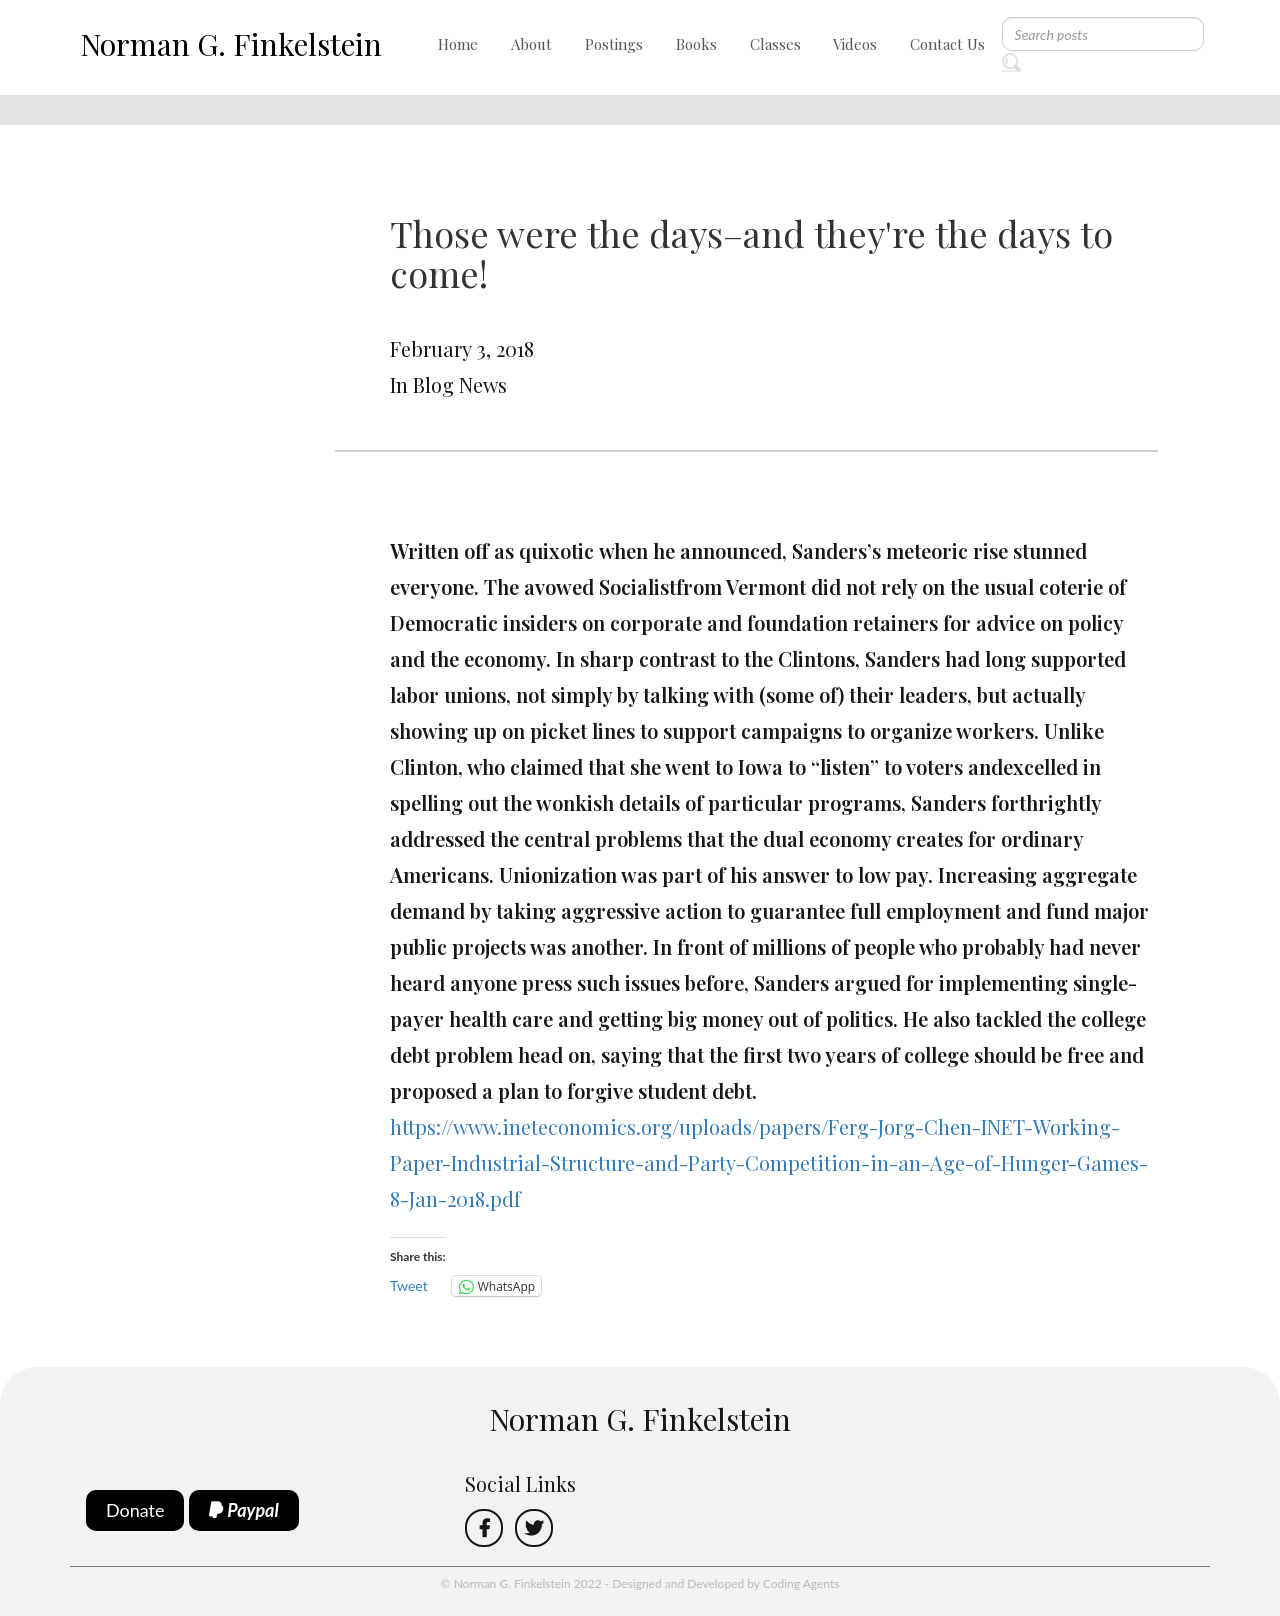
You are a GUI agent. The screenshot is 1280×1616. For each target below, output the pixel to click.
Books (696, 44)
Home (458, 44)
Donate (135, 1510)
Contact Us (947, 44)
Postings (614, 44)
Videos (855, 44)
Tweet (409, 1285)
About (531, 44)
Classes (775, 44)
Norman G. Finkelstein (231, 44)
